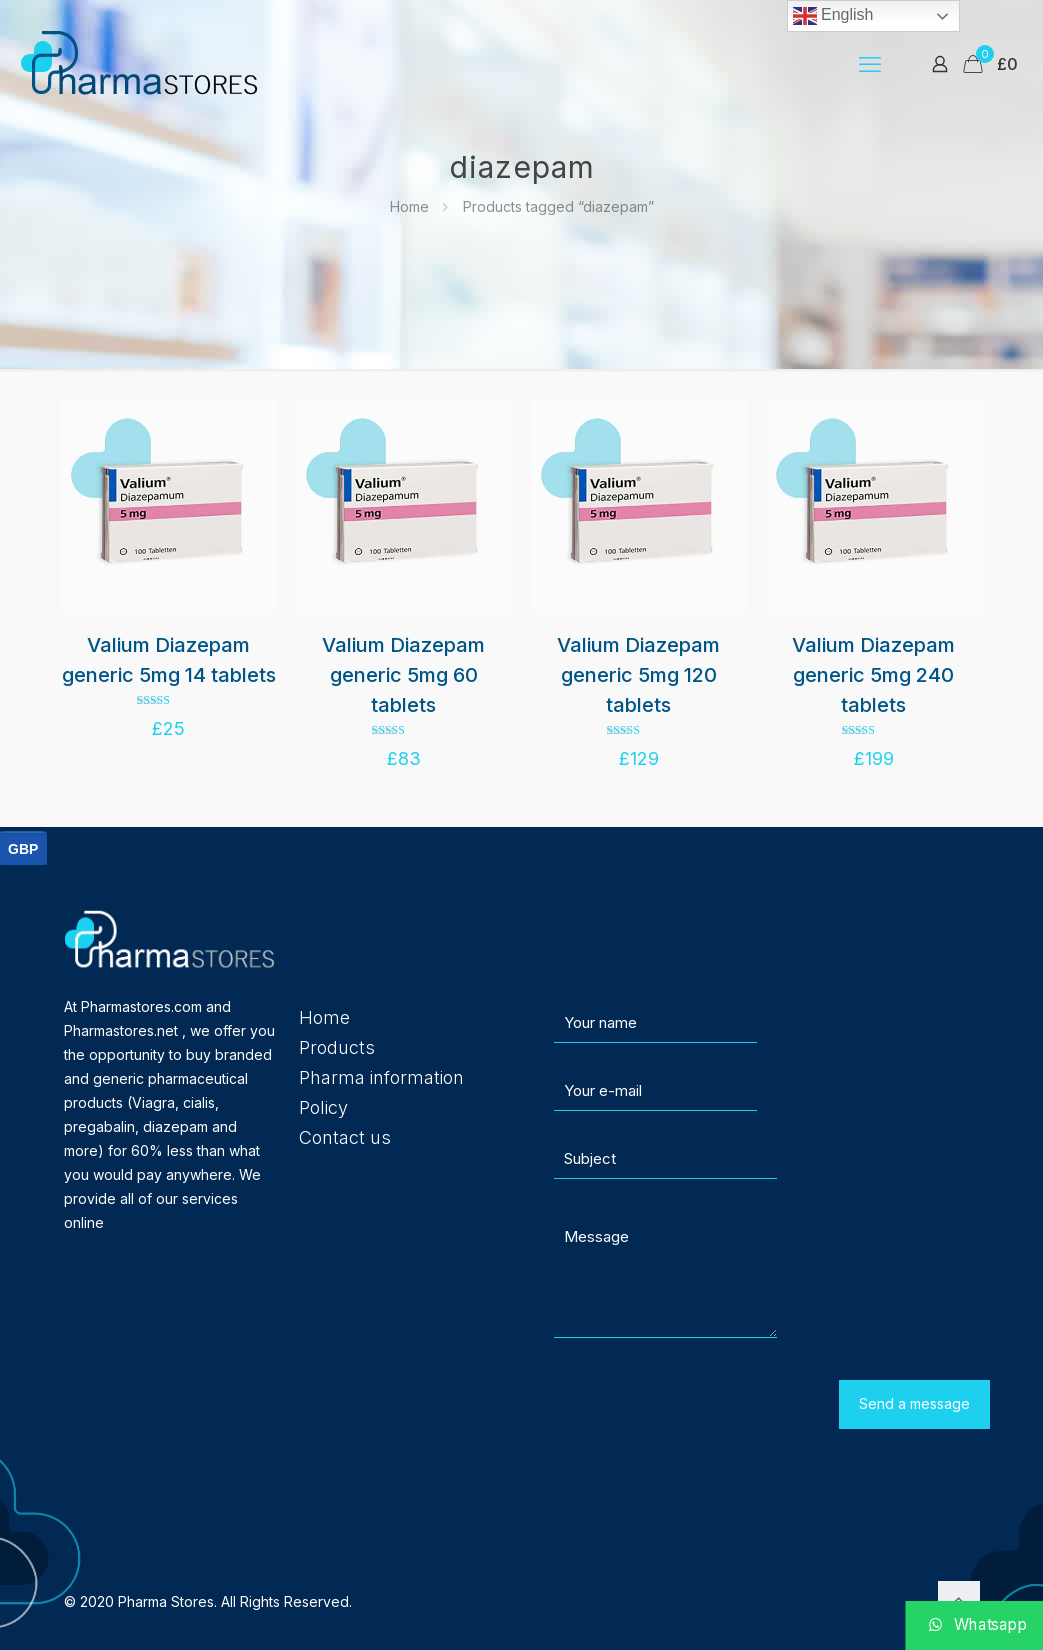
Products (337, 1047)
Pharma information (381, 1077)
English (833, 16)
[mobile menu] (870, 64)
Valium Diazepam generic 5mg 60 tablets (403, 675)
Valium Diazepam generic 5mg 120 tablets (638, 675)
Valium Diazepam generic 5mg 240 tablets (873, 675)
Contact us (345, 1137)
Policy (323, 1107)
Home (409, 206)
